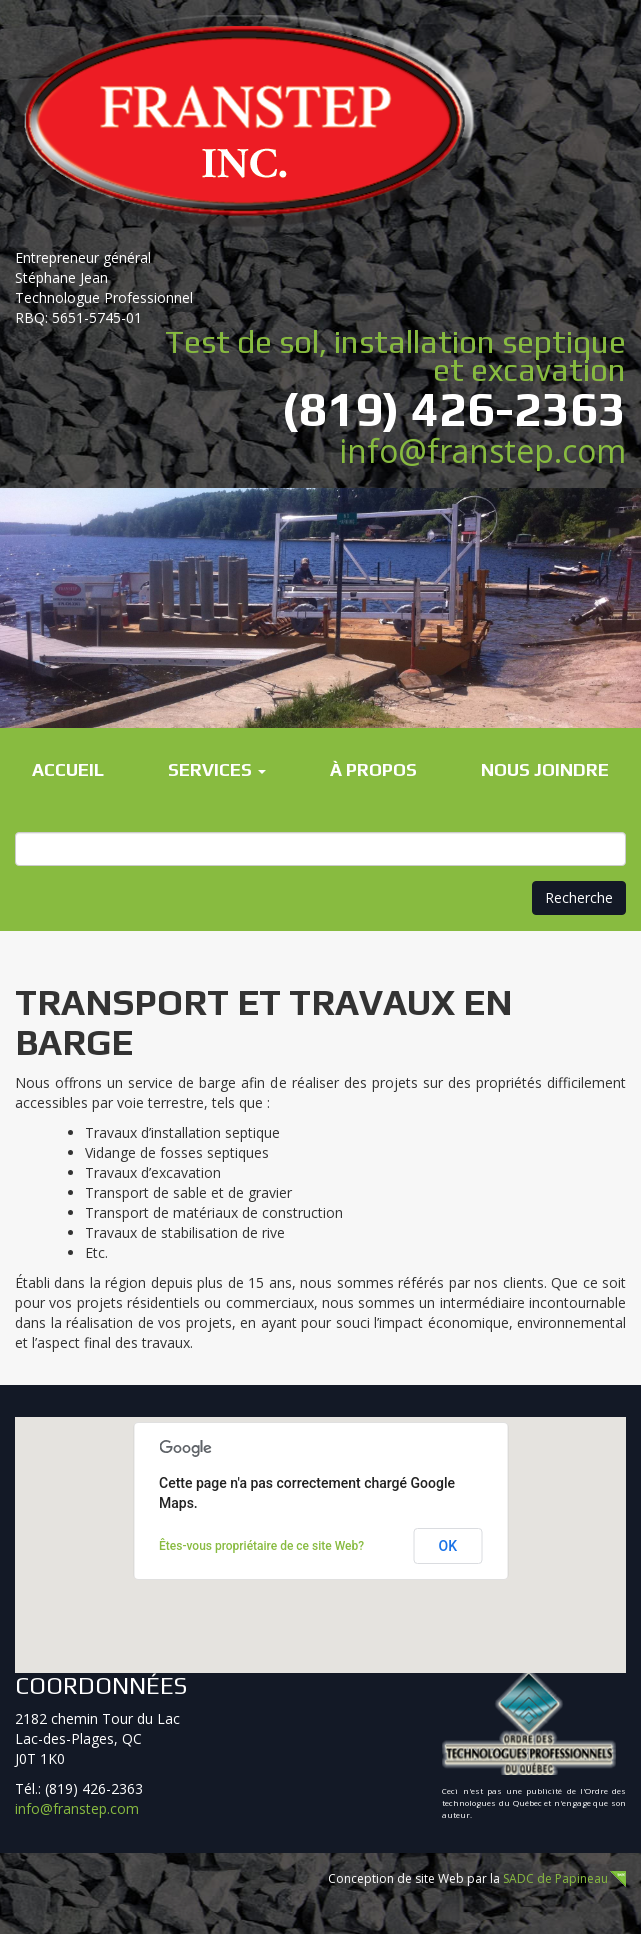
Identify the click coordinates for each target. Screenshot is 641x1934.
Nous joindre (545, 769)
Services (217, 769)
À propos (373, 769)
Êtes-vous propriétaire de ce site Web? (261, 1546)
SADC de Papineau (555, 1878)
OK (448, 1546)
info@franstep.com (482, 450)
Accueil (68, 769)
